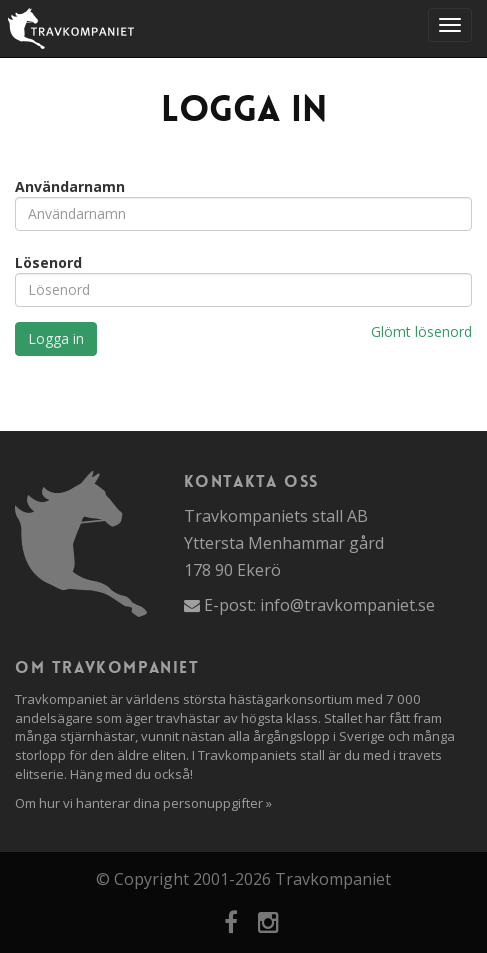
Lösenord (48, 262)
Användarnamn (70, 186)
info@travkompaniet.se (347, 605)
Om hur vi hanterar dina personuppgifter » (143, 803)
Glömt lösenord (421, 331)
